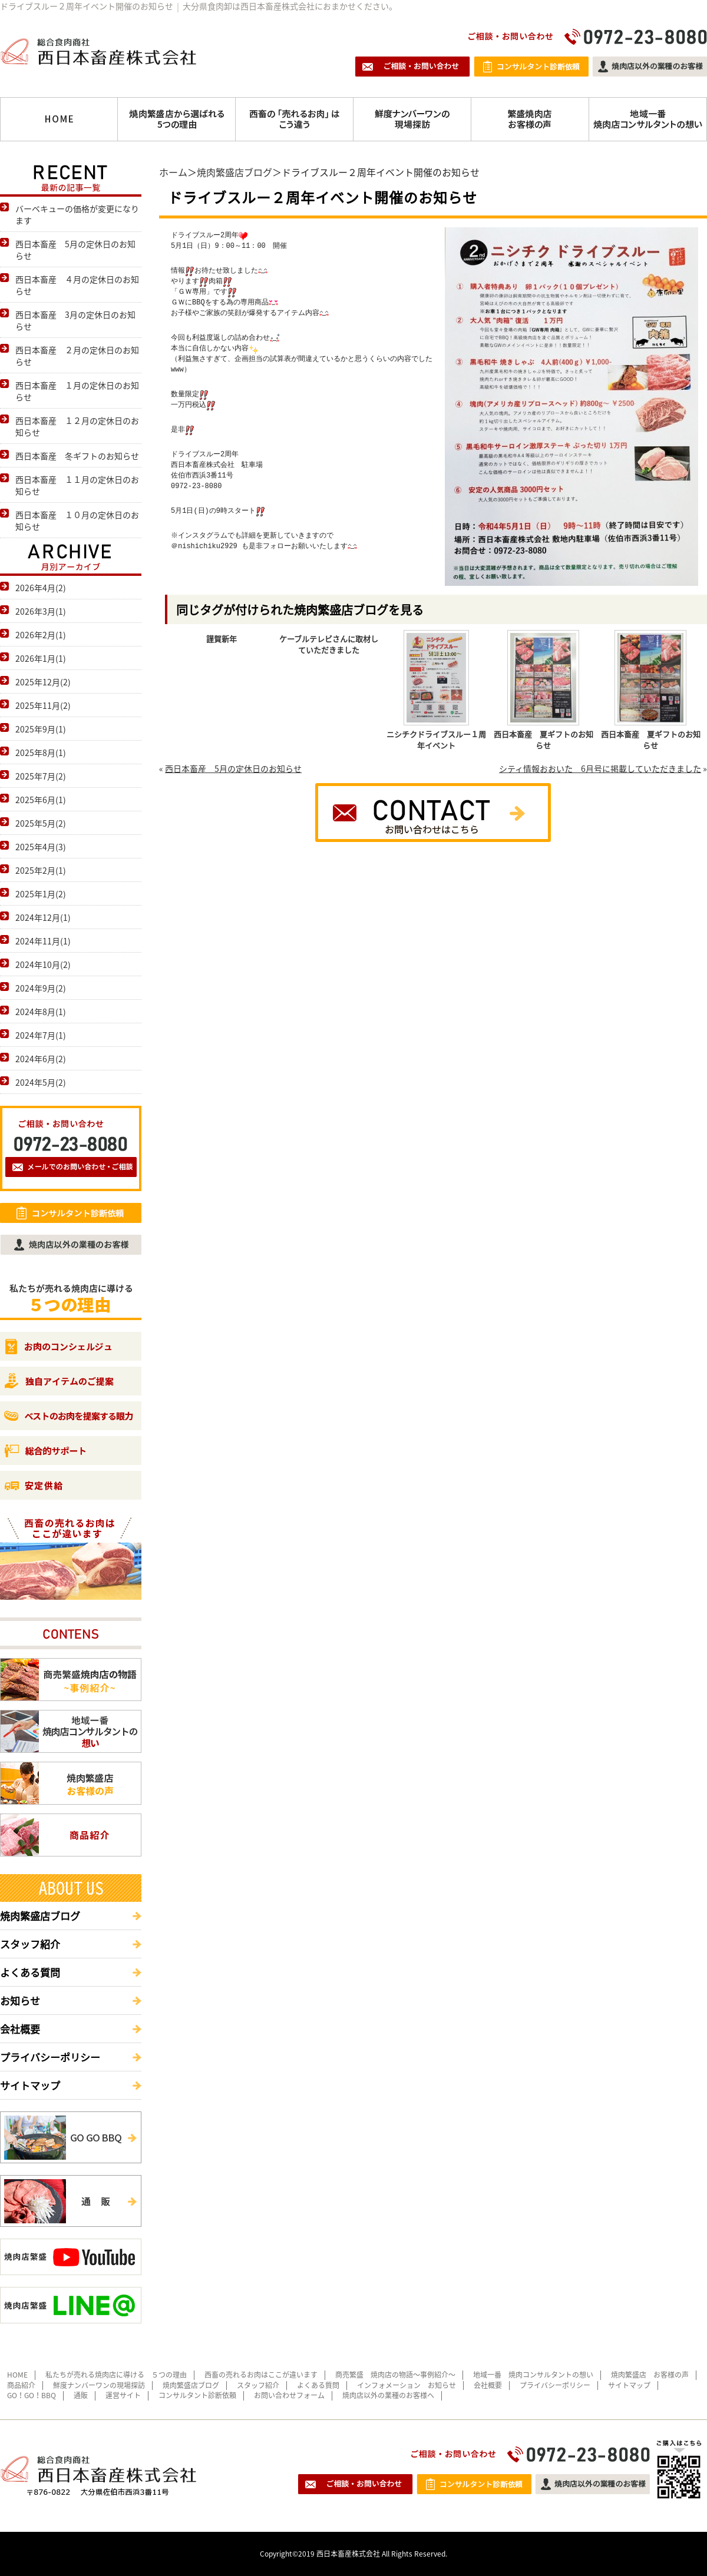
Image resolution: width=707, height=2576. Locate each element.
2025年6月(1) (40, 799)
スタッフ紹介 (30, 1944)
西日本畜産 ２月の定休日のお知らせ (77, 355)
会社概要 (20, 2028)
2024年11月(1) (43, 941)
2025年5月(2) (40, 823)
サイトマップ (30, 2085)
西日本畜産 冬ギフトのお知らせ (77, 456)
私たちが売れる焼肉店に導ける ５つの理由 (116, 2374)
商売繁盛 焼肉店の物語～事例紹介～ (395, 2374)
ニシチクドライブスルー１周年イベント (436, 739)
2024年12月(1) (43, 917)
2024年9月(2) (40, 988)
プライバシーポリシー (50, 2057)
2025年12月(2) (43, 682)
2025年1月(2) (40, 894)
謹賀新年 (221, 638)
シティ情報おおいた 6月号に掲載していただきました (600, 768)
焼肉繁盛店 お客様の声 (650, 2374)
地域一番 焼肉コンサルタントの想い (533, 2374)
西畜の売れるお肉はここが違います (261, 2374)
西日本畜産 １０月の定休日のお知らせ (77, 520)
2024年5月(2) (40, 1082)
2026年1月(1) (40, 658)
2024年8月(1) (40, 1011)
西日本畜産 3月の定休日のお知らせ (75, 320)
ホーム (173, 172)
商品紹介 (21, 2385)
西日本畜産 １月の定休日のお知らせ (77, 391)
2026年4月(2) (40, 588)
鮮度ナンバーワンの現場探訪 (99, 2385)
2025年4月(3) (40, 847)
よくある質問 (30, 1972)
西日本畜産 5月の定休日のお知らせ (233, 768)
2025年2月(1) (40, 870)
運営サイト (123, 2395)
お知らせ (20, 2000)
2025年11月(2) (43, 705)
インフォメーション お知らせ (406, 2385)
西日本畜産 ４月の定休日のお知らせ (77, 285)
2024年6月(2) (40, 1059)
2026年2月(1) (40, 635)
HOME (17, 2374)
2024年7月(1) (40, 1035)
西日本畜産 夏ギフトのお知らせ (543, 739)
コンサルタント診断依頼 (197, 2395)
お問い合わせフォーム (289, 2395)
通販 (81, 2395)
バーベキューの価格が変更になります (77, 214)
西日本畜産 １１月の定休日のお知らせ (77, 485)
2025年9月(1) (40, 729)
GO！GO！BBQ (31, 2395)
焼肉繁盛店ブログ (234, 172)
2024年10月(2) (43, 964)
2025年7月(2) (40, 776)
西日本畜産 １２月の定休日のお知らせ (77, 426)
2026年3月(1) (40, 611)
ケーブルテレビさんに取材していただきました (328, 644)
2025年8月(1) (40, 752)
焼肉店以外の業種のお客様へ (388, 2395)
